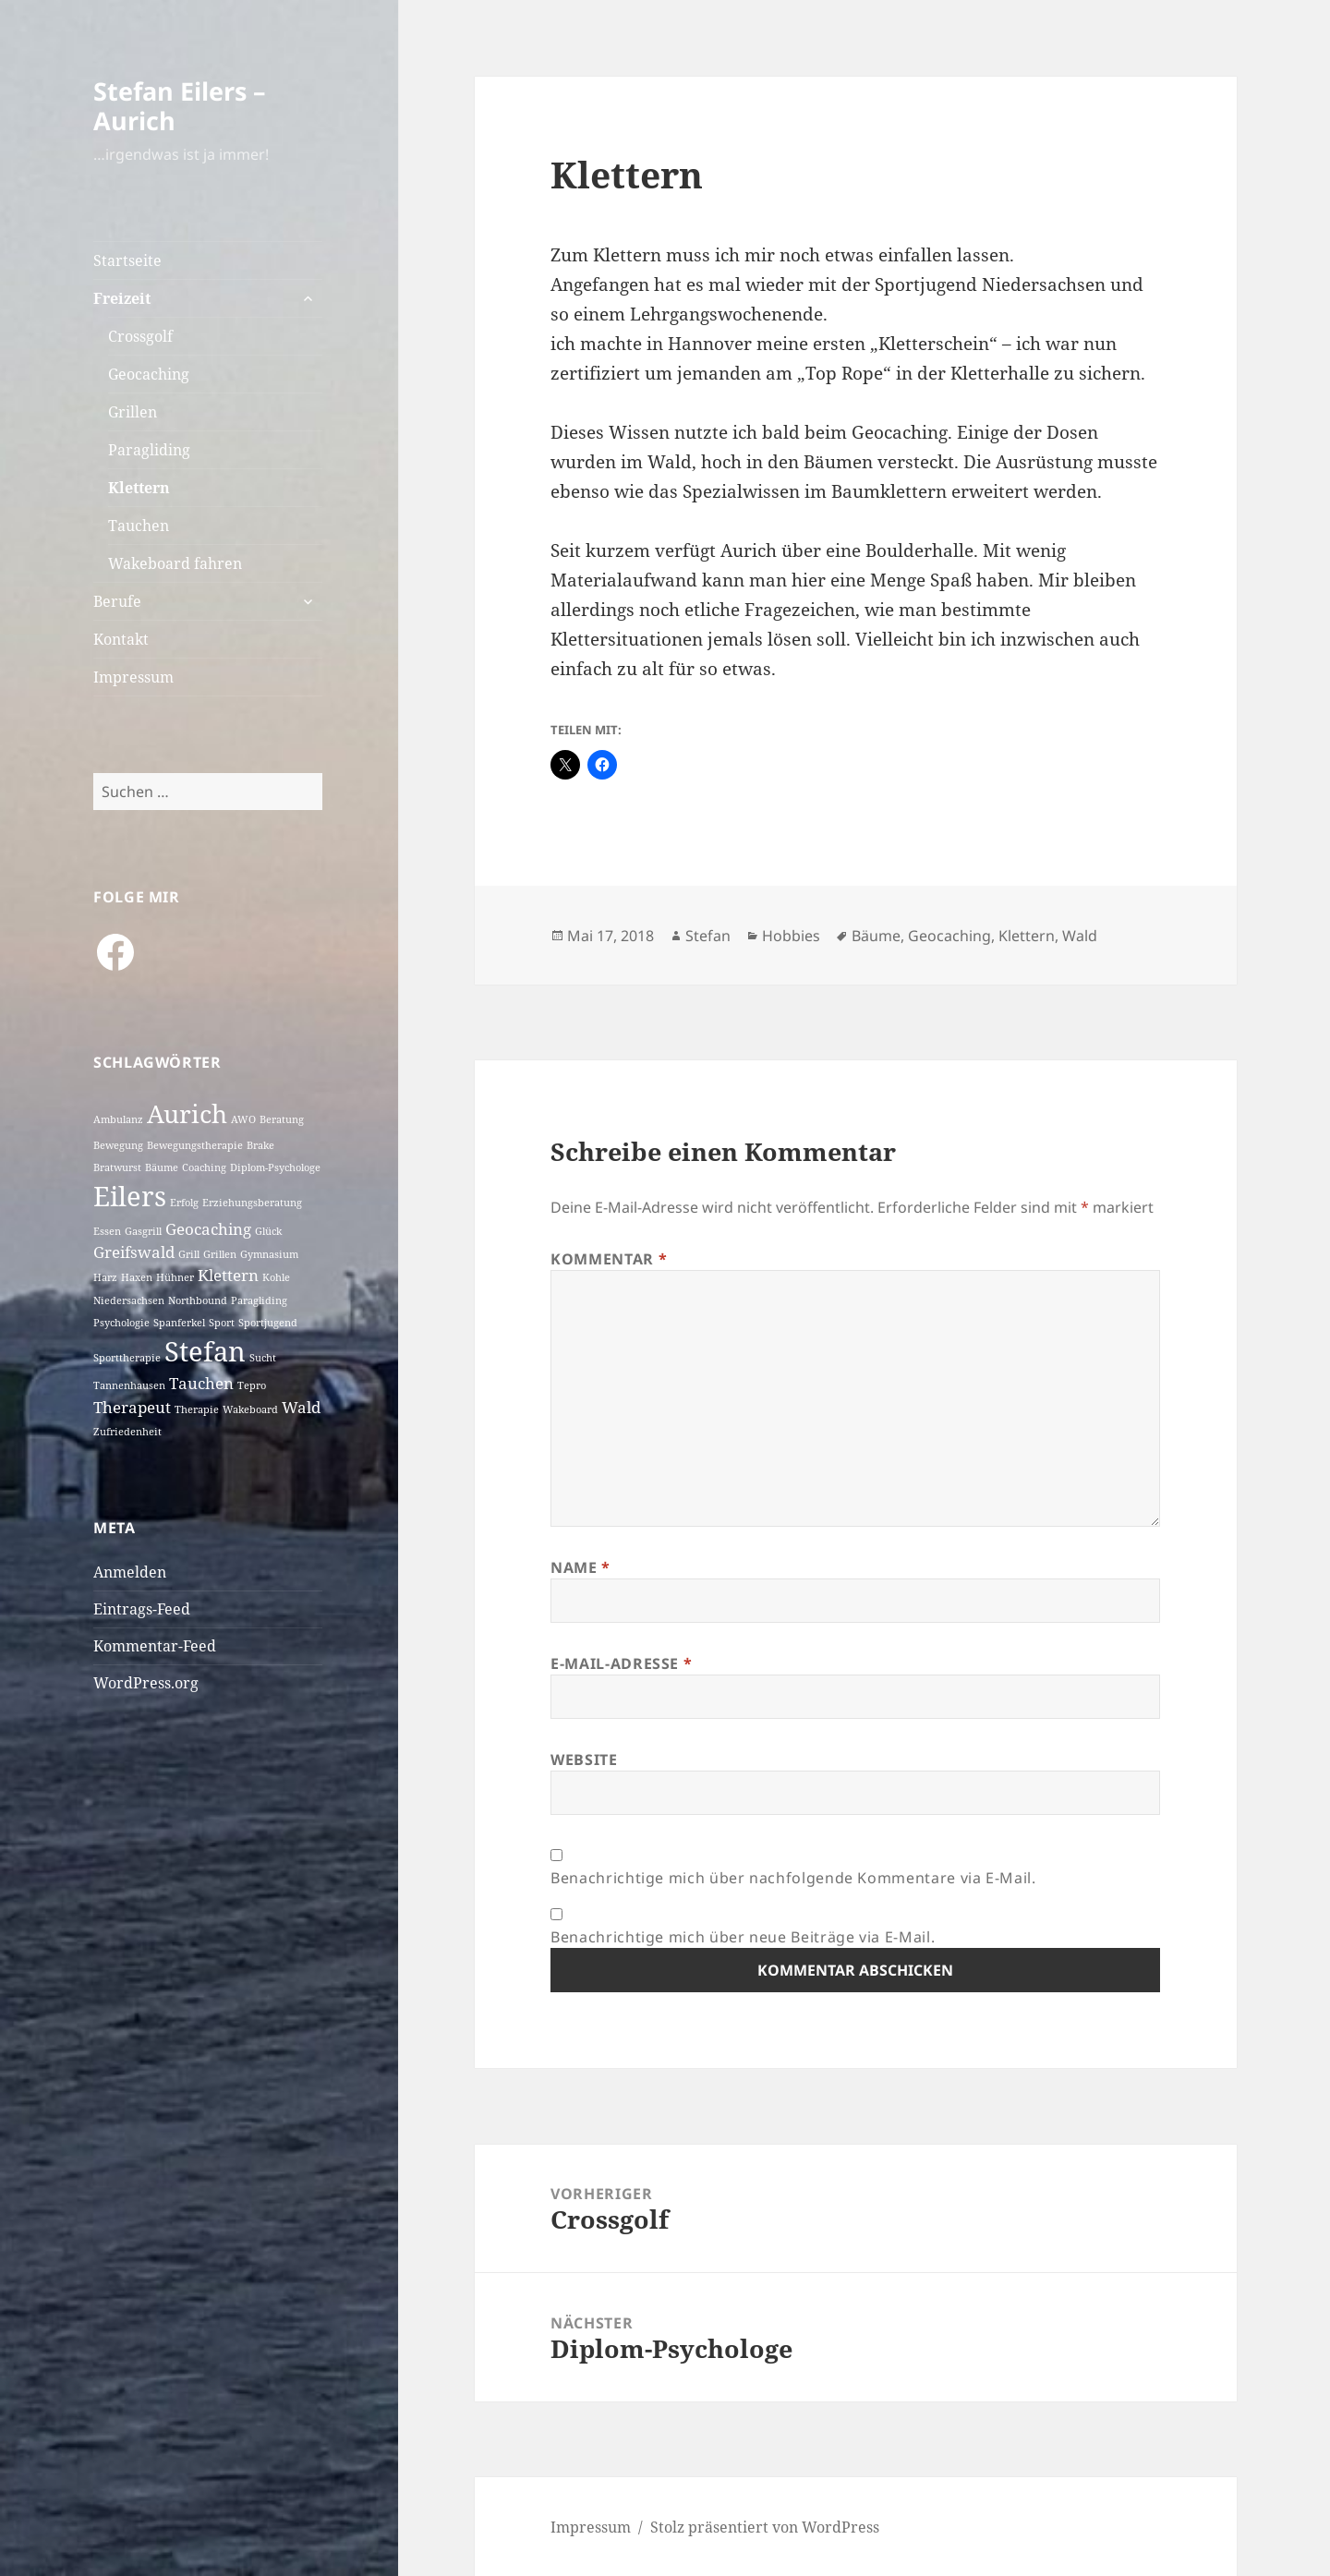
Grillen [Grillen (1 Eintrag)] (219, 1254)
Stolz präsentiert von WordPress (764, 2527)
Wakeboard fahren (175, 563)
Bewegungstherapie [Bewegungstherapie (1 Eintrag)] (195, 1145)
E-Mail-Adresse (621, 1663)
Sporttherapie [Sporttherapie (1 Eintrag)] (127, 1357)
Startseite (127, 260)
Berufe (117, 601)
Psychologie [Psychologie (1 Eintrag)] (121, 1322)
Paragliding (149, 450)
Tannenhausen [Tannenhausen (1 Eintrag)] (129, 1385)
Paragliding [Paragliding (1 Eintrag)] (259, 1300)
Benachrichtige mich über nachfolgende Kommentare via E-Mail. (792, 1878)
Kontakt (121, 639)
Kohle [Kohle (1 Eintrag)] (276, 1277)
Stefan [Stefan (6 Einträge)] (205, 1351)
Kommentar (608, 1259)
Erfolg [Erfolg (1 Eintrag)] (184, 1202)
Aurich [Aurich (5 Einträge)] (187, 1113)
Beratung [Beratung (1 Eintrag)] (282, 1119)
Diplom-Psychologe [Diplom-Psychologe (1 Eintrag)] (275, 1167)
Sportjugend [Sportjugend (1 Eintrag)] (267, 1322)
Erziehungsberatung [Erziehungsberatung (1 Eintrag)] (252, 1202)
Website (583, 1759)
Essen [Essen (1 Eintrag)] (107, 1231)
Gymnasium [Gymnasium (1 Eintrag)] (269, 1254)
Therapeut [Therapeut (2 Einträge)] (132, 1407)
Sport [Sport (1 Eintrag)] (222, 1322)
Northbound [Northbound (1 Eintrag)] (197, 1300)
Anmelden (129, 1572)
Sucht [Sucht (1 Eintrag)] (262, 1357)
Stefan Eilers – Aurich (179, 106)
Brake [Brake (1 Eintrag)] (260, 1145)
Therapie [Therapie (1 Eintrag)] (197, 1409)
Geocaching (148, 374)
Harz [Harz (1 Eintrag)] (105, 1277)
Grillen (132, 412)
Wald (1079, 935)
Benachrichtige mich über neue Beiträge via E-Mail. (742, 1937)
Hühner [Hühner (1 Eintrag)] (175, 1277)
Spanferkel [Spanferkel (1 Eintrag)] (179, 1322)
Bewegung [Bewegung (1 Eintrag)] (118, 1145)
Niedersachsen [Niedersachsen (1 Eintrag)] (128, 1300)
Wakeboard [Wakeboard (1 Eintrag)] (250, 1409)
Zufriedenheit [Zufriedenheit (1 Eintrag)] (127, 1431)
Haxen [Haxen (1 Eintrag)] (136, 1277)
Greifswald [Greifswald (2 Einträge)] (134, 1252)
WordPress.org (146, 1683)
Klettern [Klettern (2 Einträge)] (228, 1275)
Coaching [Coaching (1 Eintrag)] (204, 1167)
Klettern (139, 488)
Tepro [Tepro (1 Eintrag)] (251, 1385)
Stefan (708, 935)
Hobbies (791, 935)
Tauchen (138, 525)
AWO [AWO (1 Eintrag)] (243, 1119)
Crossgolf (140, 336)
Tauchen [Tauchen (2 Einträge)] (201, 1383)
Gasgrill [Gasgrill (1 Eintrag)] (143, 1231)
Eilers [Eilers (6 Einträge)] (129, 1196)
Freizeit (122, 298)
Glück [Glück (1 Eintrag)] (268, 1231)
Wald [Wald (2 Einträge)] (301, 1407)
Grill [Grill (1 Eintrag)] (189, 1254)
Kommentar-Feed (154, 1646)
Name (580, 1567)
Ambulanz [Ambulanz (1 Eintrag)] (118, 1119)
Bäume (876, 935)
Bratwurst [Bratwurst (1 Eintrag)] (117, 1167)
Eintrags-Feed (141, 1609)
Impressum (133, 677)
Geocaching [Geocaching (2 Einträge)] (208, 1229)
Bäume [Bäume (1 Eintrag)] (161, 1167)
